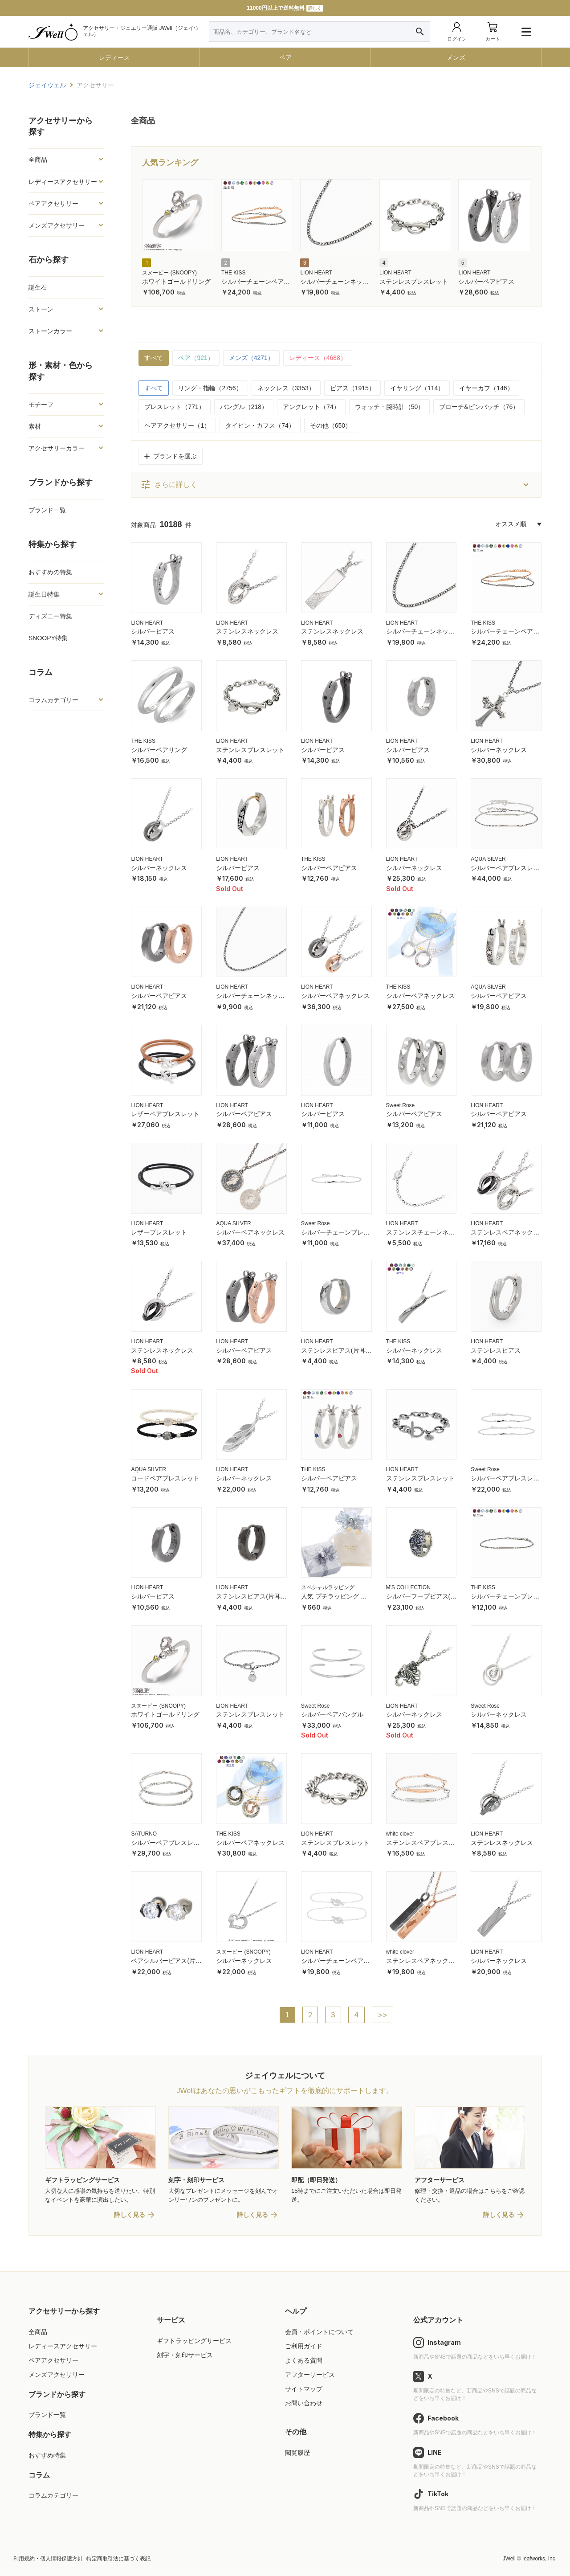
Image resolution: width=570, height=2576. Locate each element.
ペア (285, 57)
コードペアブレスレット (165, 1478)
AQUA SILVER (488, 859)
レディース (114, 57)
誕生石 (37, 287)
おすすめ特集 (47, 2455)
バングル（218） (244, 406)
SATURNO (144, 1834)
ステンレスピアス (496, 1350)
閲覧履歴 (297, 2453)
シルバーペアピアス (486, 281)
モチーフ (40, 404)
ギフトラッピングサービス (194, 2341)
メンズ (456, 57)
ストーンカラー (50, 331)
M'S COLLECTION (408, 1587)
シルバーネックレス (499, 749)
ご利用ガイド (303, 2346)
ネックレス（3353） (286, 388)
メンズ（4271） (251, 357)
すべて (153, 357)
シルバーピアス (153, 631)
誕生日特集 (44, 594)
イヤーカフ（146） (486, 388)
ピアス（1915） (352, 388)
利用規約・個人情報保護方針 (48, 2559)
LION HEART (316, 273)
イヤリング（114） (417, 388)
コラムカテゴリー (53, 699)
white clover (400, 1834)
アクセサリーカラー (56, 448)
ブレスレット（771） (174, 406)
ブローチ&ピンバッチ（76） (479, 406)
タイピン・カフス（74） (260, 425)
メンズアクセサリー (56, 225)
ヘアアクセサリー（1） (177, 425)
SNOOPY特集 (48, 638)
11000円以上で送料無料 (285, 8)
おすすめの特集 (50, 572)
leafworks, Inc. (539, 2559)
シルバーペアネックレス (335, 995)
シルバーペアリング (159, 749)
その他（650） (330, 425)
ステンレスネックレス (247, 631)
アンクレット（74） (311, 406)
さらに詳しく (168, 484)
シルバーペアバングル (332, 1714)
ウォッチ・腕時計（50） (389, 406)
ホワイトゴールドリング (176, 281)
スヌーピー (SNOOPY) (169, 273)
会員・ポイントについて (319, 2332)
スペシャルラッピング (327, 1587)
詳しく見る (129, 2215)
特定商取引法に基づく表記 (118, 2559)
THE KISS (233, 273)
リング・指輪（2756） (210, 388)
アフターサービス (310, 2375)
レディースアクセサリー (62, 181)
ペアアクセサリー (53, 203)
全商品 (37, 159)
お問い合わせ (303, 2403)
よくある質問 (303, 2360)
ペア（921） (195, 357)
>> (382, 2015)
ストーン (40, 309)
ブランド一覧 (47, 510)
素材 (34, 426)
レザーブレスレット (159, 1232)
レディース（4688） (317, 357)
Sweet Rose (400, 1105)
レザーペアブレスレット (165, 1113)
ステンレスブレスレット (413, 281)
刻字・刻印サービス (185, 2355)
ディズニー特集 (50, 616)
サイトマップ (303, 2389)
